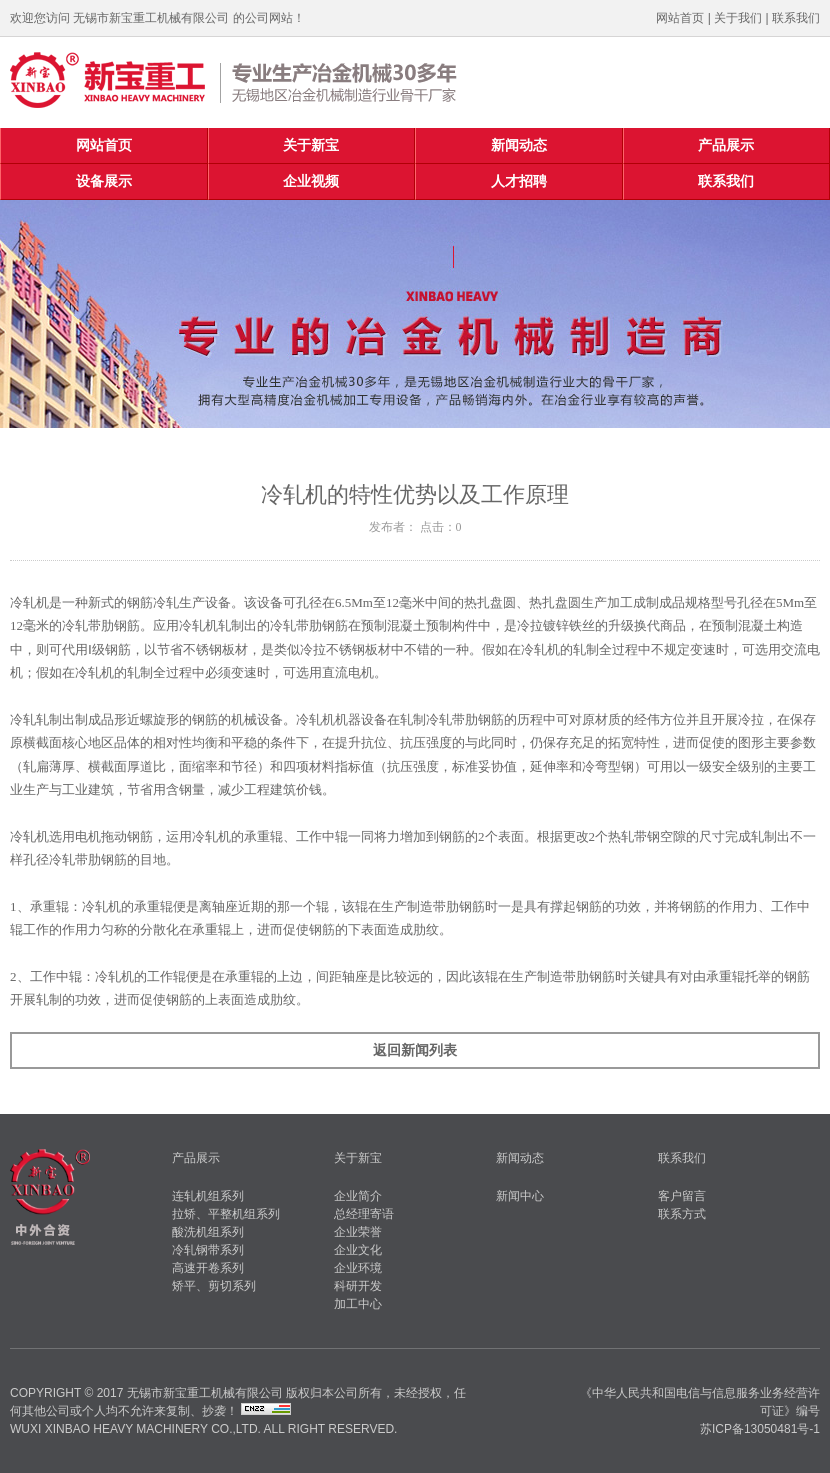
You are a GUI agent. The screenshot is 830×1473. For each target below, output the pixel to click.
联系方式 (682, 1214)
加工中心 (358, 1304)
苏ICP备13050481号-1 (760, 1429)
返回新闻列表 (415, 1050)
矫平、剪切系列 (214, 1286)
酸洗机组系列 (208, 1232)
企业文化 (358, 1250)
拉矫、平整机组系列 (226, 1214)
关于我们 (738, 18)
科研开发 (358, 1286)
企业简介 (358, 1196)
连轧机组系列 (208, 1196)
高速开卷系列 (208, 1268)
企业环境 (358, 1268)
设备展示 (104, 181)
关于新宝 (311, 145)
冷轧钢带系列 (208, 1250)
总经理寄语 (364, 1214)
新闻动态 (519, 145)
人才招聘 (519, 181)
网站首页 (680, 18)
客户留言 (682, 1196)
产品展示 (726, 145)
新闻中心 (520, 1196)
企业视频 (311, 181)
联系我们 (796, 18)
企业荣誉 (358, 1232)
